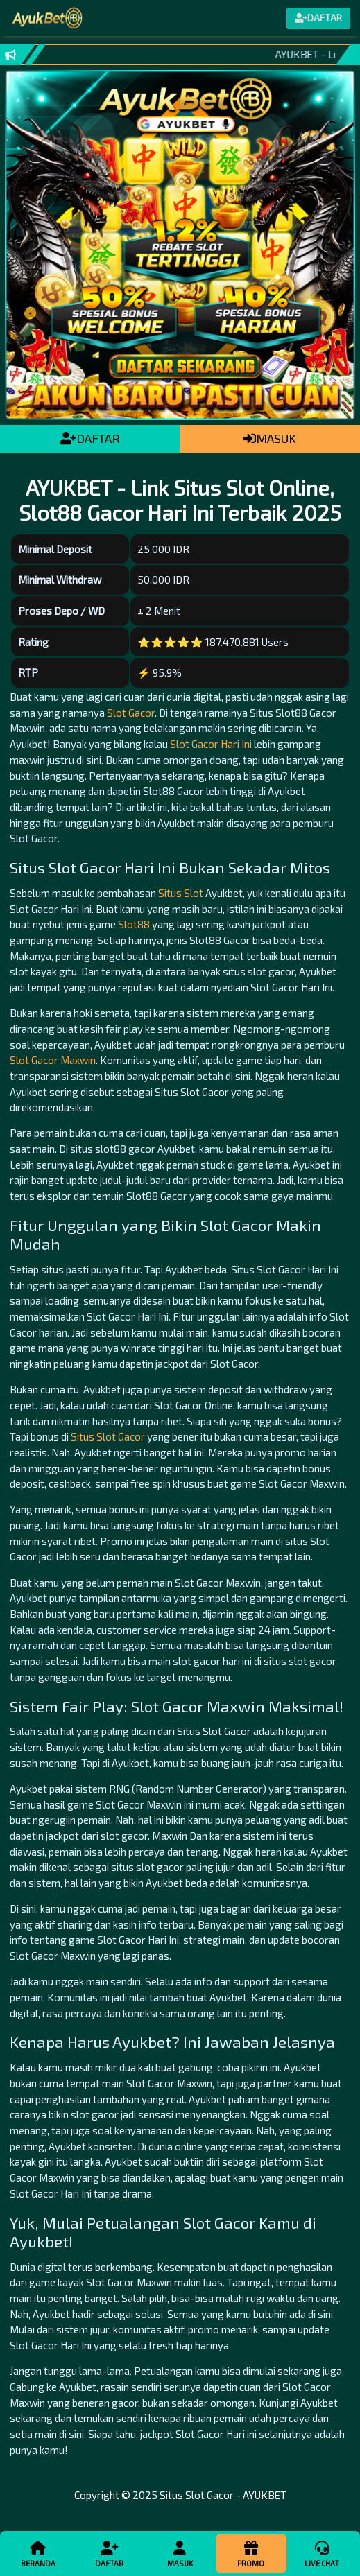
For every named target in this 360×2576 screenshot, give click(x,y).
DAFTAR (90, 438)
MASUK (269, 438)
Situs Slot (180, 893)
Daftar (108, 2553)
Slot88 (134, 924)
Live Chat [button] (321, 2553)
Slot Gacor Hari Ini (211, 744)
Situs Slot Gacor (108, 1436)
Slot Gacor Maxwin (53, 1060)
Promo (251, 2553)
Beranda (38, 2553)
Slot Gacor (131, 712)
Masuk (180, 2553)
